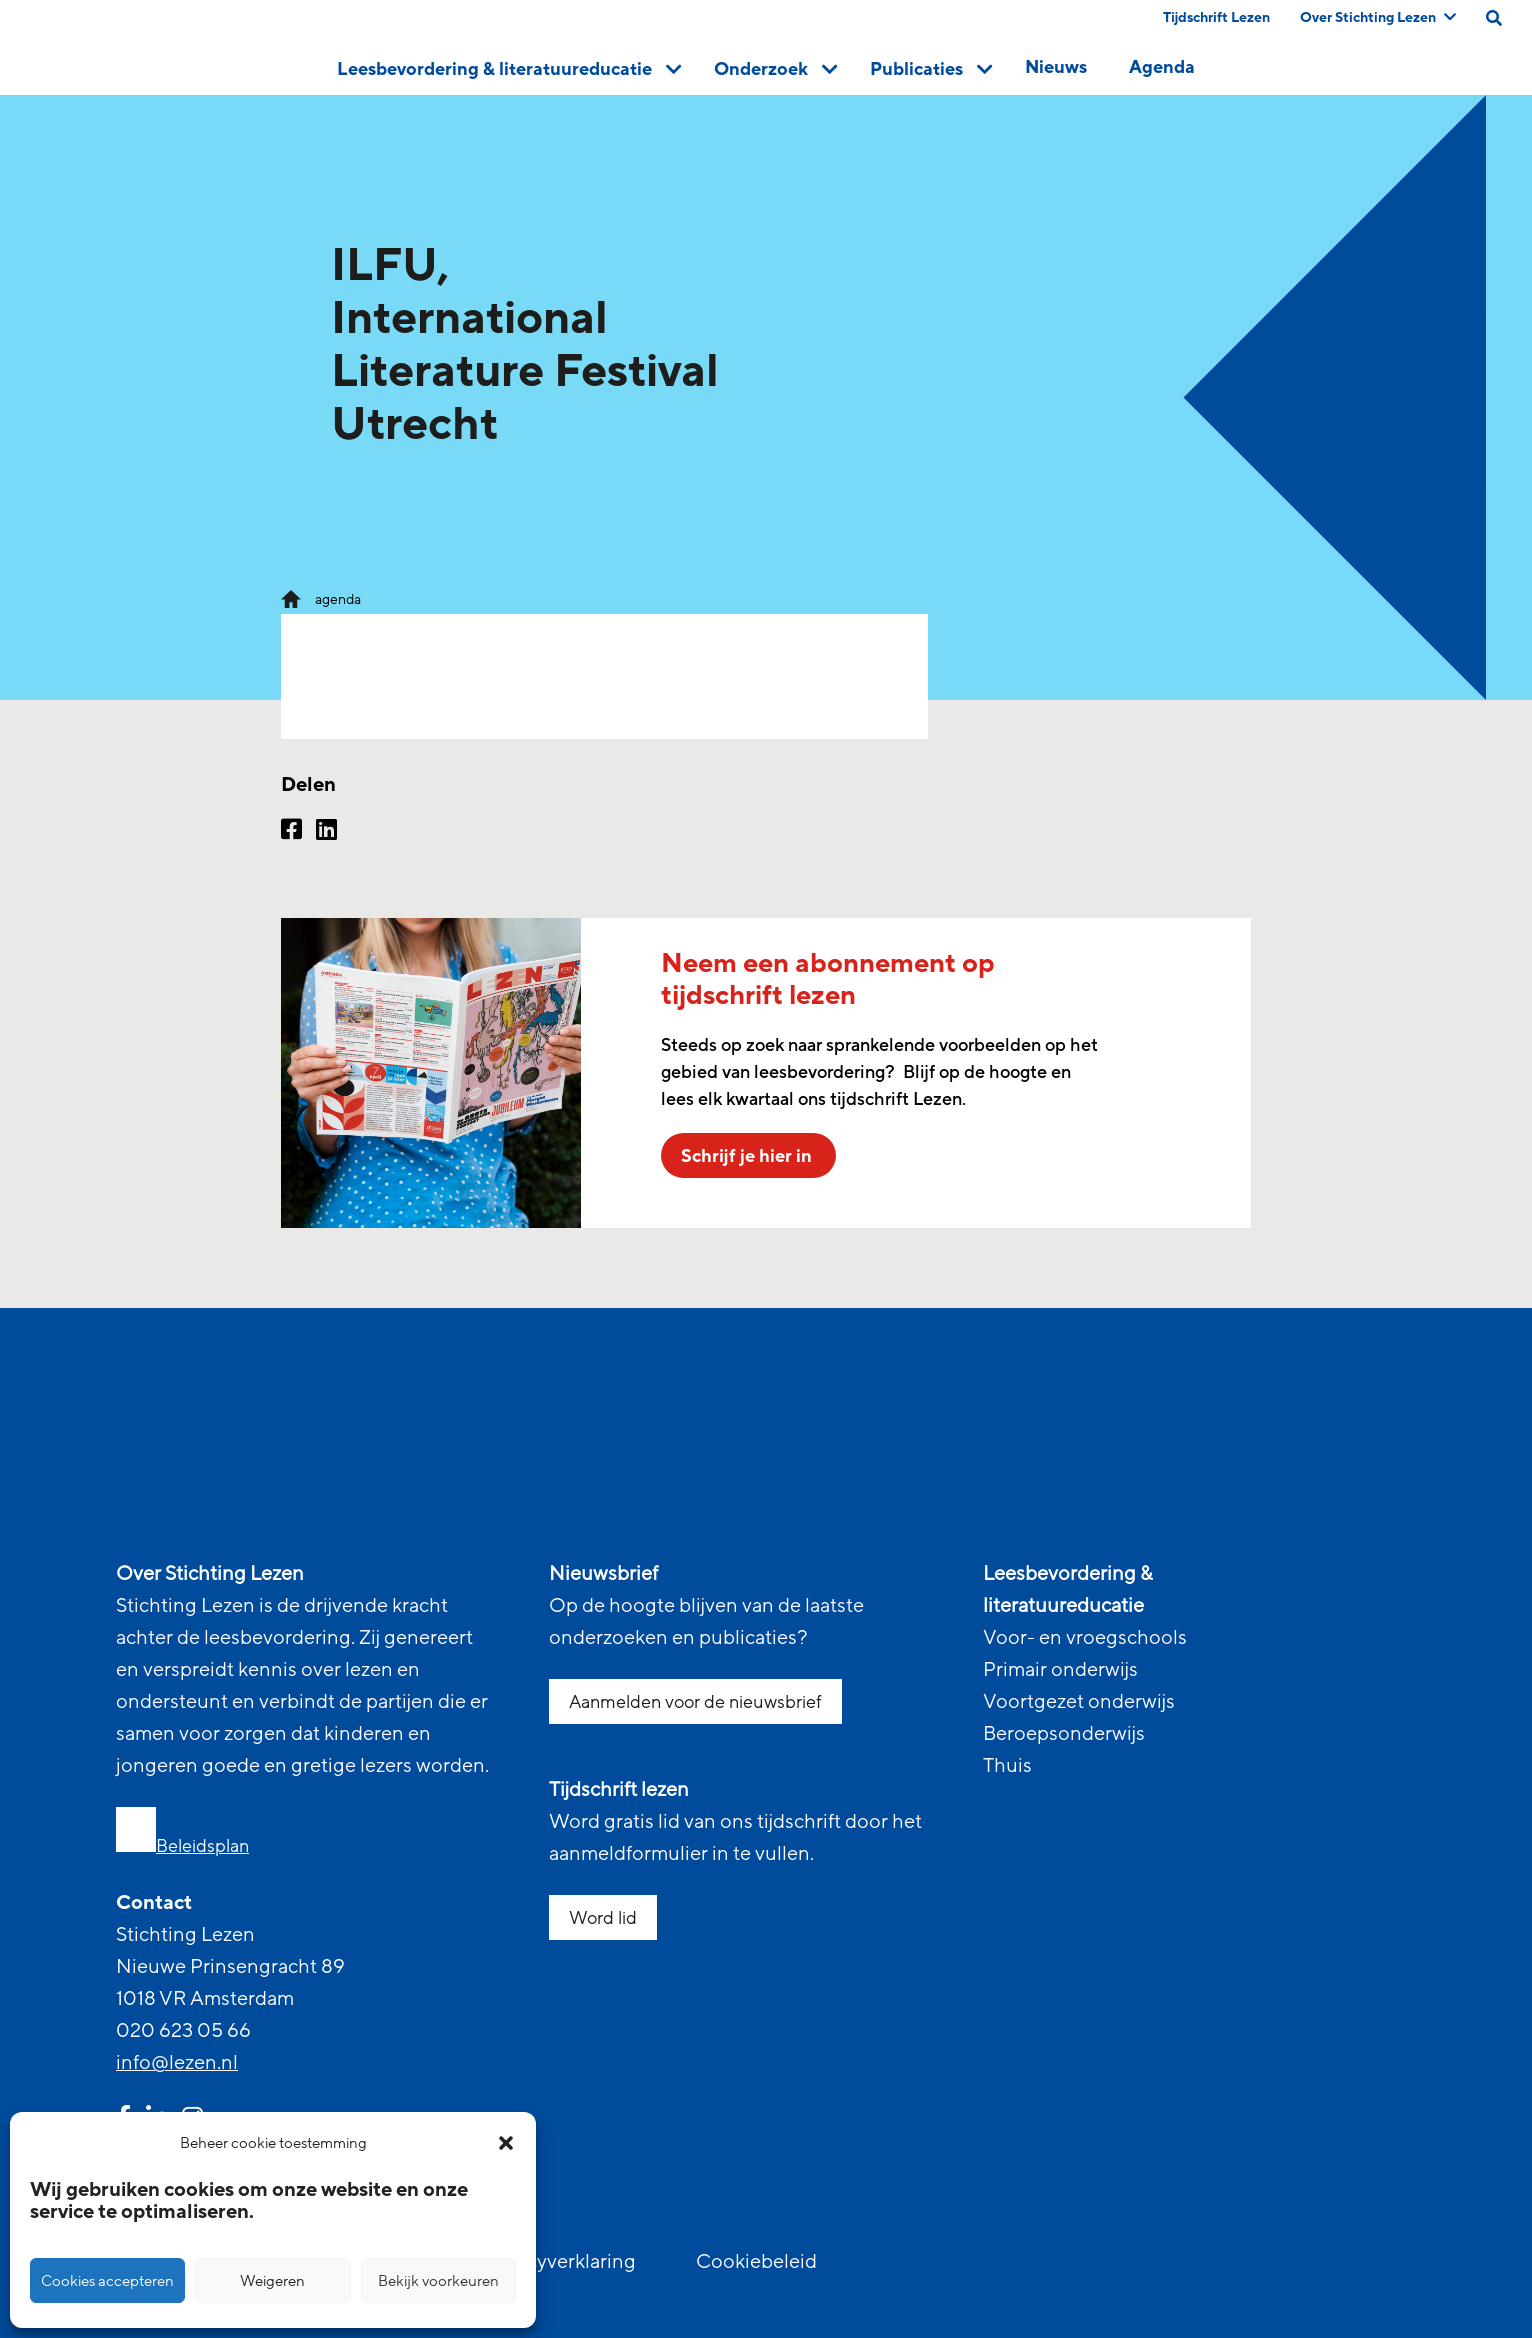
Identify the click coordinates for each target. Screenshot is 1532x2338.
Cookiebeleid (756, 2262)
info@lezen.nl (177, 2063)
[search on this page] (1494, 18)
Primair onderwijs (1060, 1670)
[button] (506, 2143)
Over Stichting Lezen (1378, 17)
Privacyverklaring (559, 2262)
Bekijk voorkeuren (438, 2281)
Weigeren (272, 2281)
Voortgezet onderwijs (1079, 1702)
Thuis (1007, 1766)
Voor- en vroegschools (1085, 1638)
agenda (338, 599)
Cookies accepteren (107, 2281)
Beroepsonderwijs (1064, 1734)
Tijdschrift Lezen (1216, 17)
